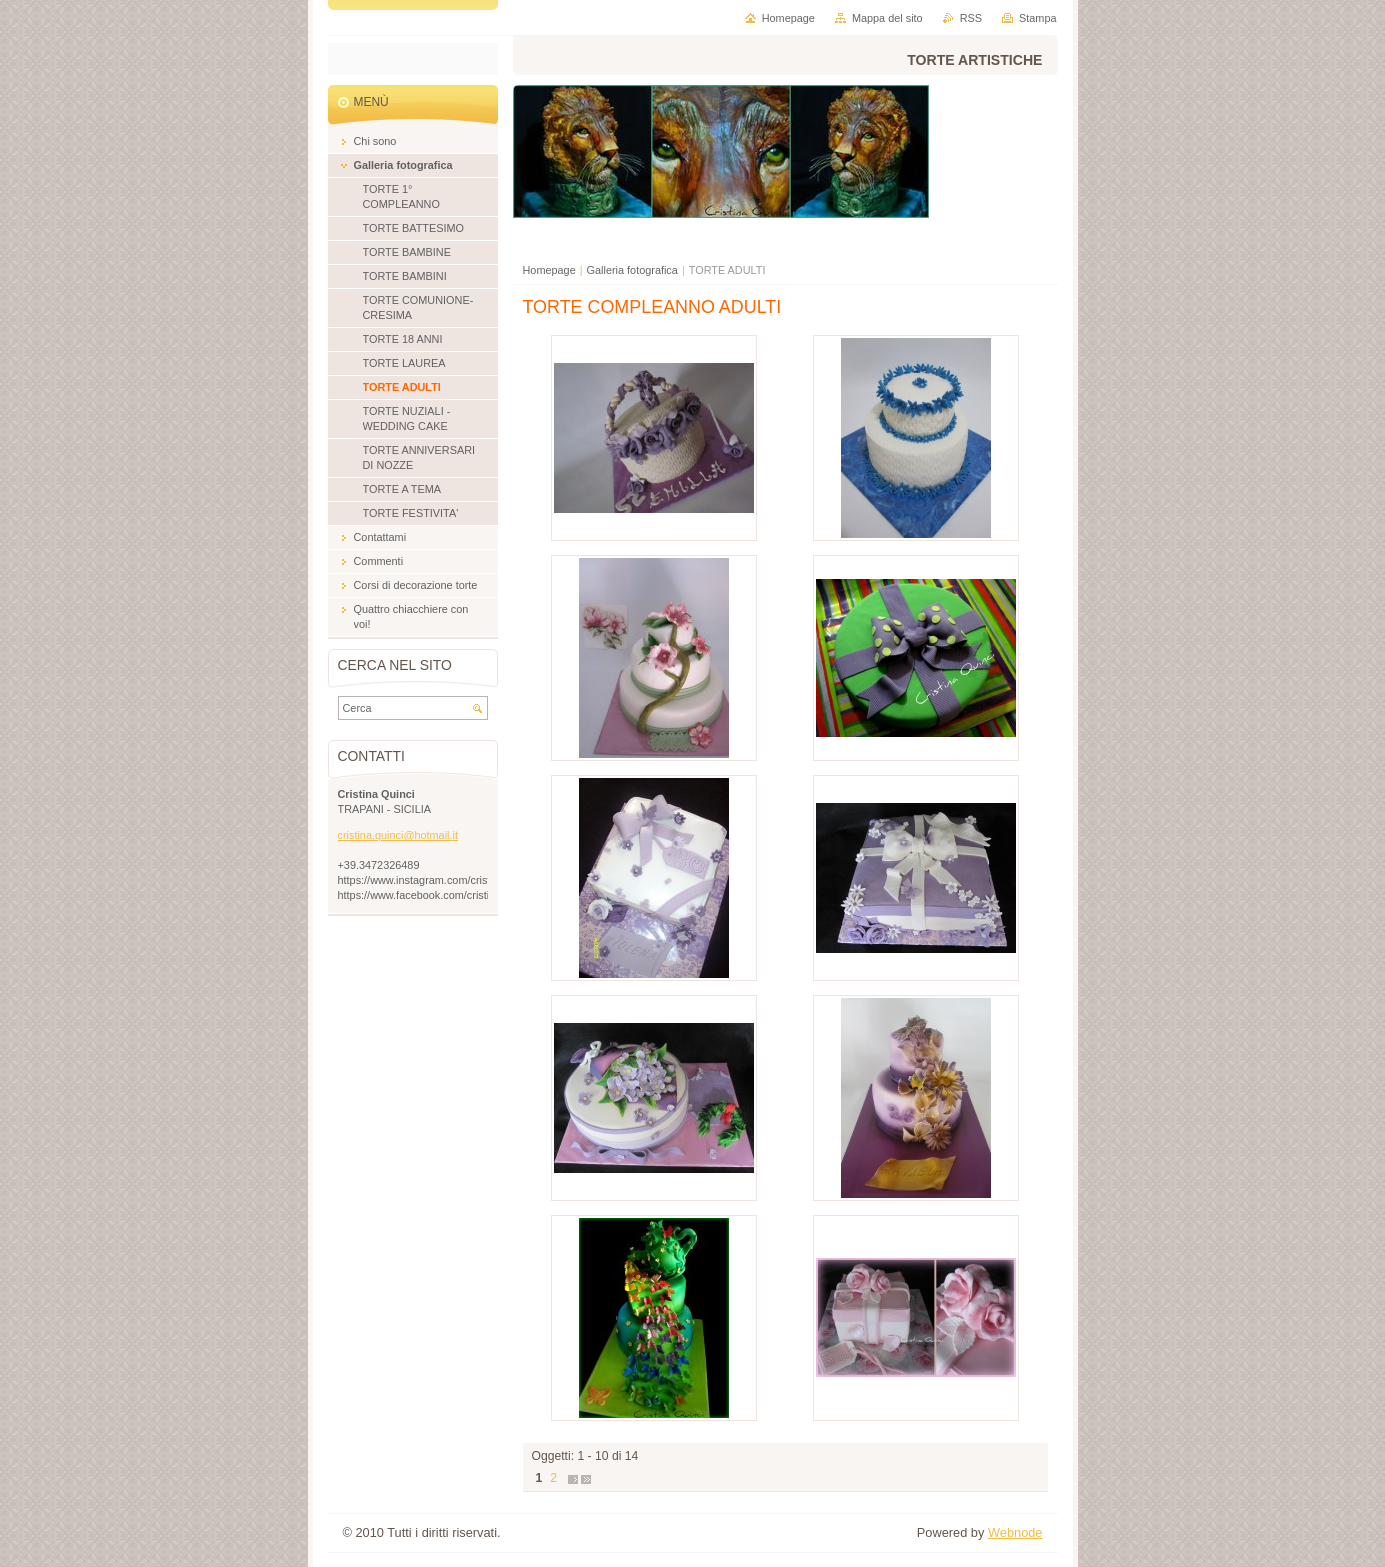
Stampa (1037, 18)
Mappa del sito (887, 18)
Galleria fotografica (632, 270)
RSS (971, 18)
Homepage (549, 270)
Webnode (1015, 1532)
